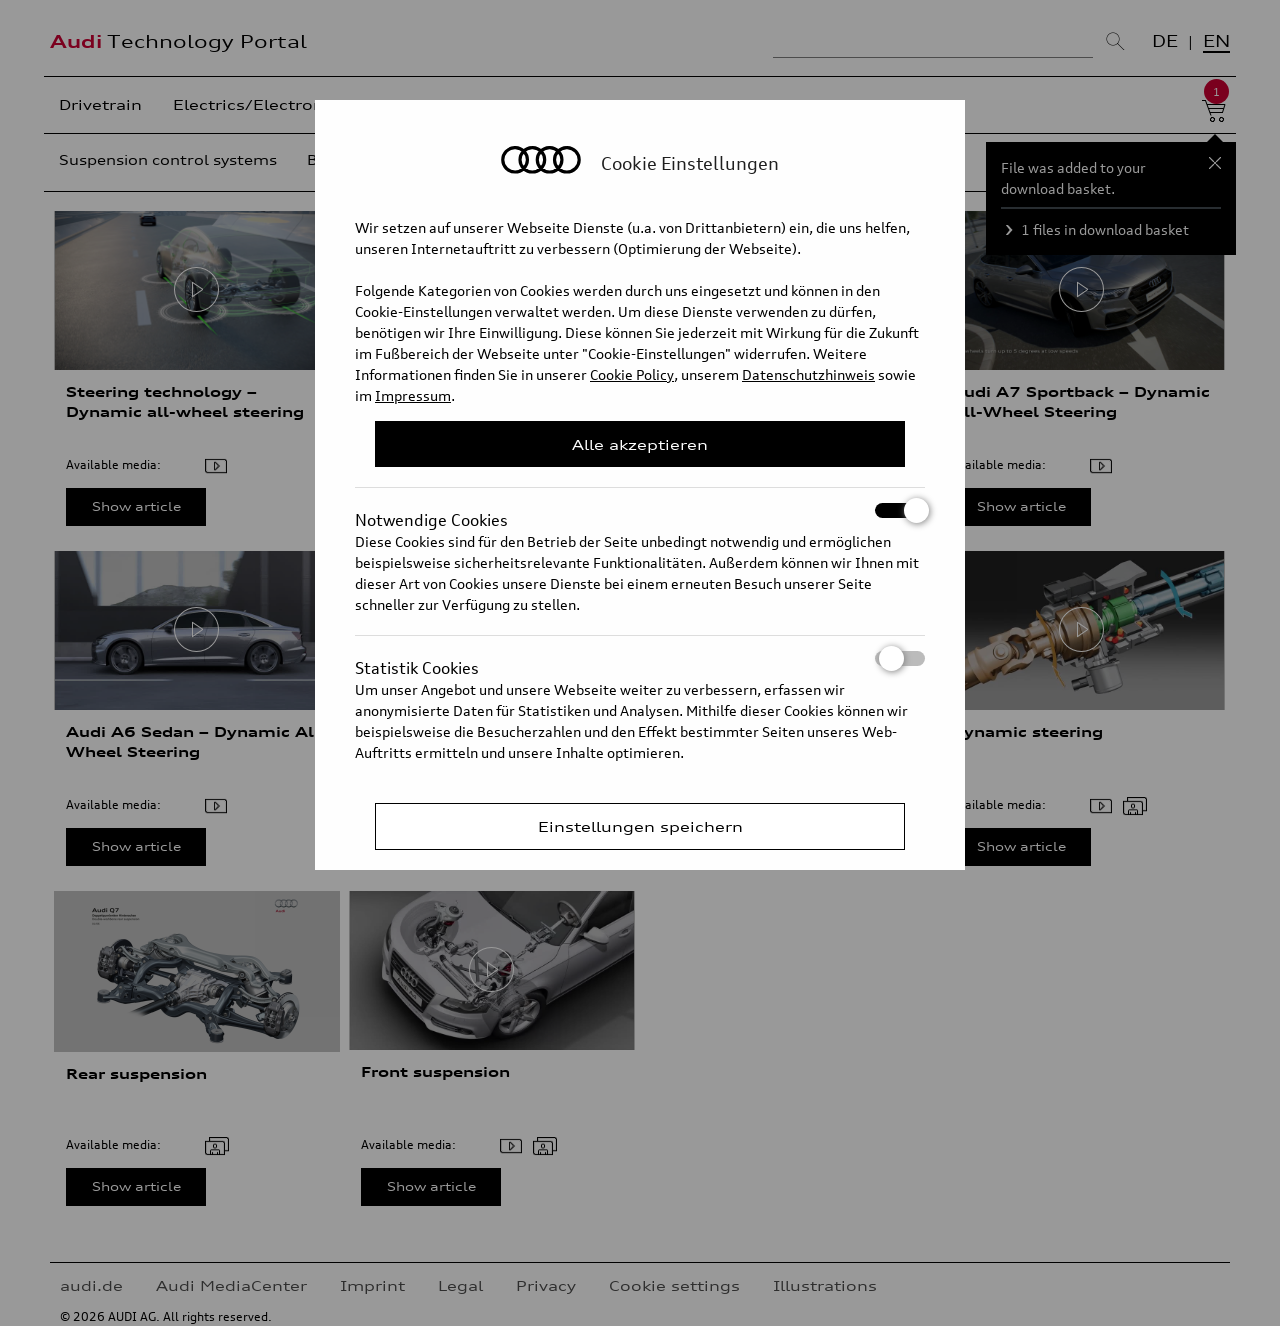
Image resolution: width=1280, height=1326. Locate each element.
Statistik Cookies (640, 658)
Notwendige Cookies (640, 510)
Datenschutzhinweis (808, 374)
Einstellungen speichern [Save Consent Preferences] (640, 826)
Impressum (413, 395)
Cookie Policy (632, 374)
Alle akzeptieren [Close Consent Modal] (640, 444)
